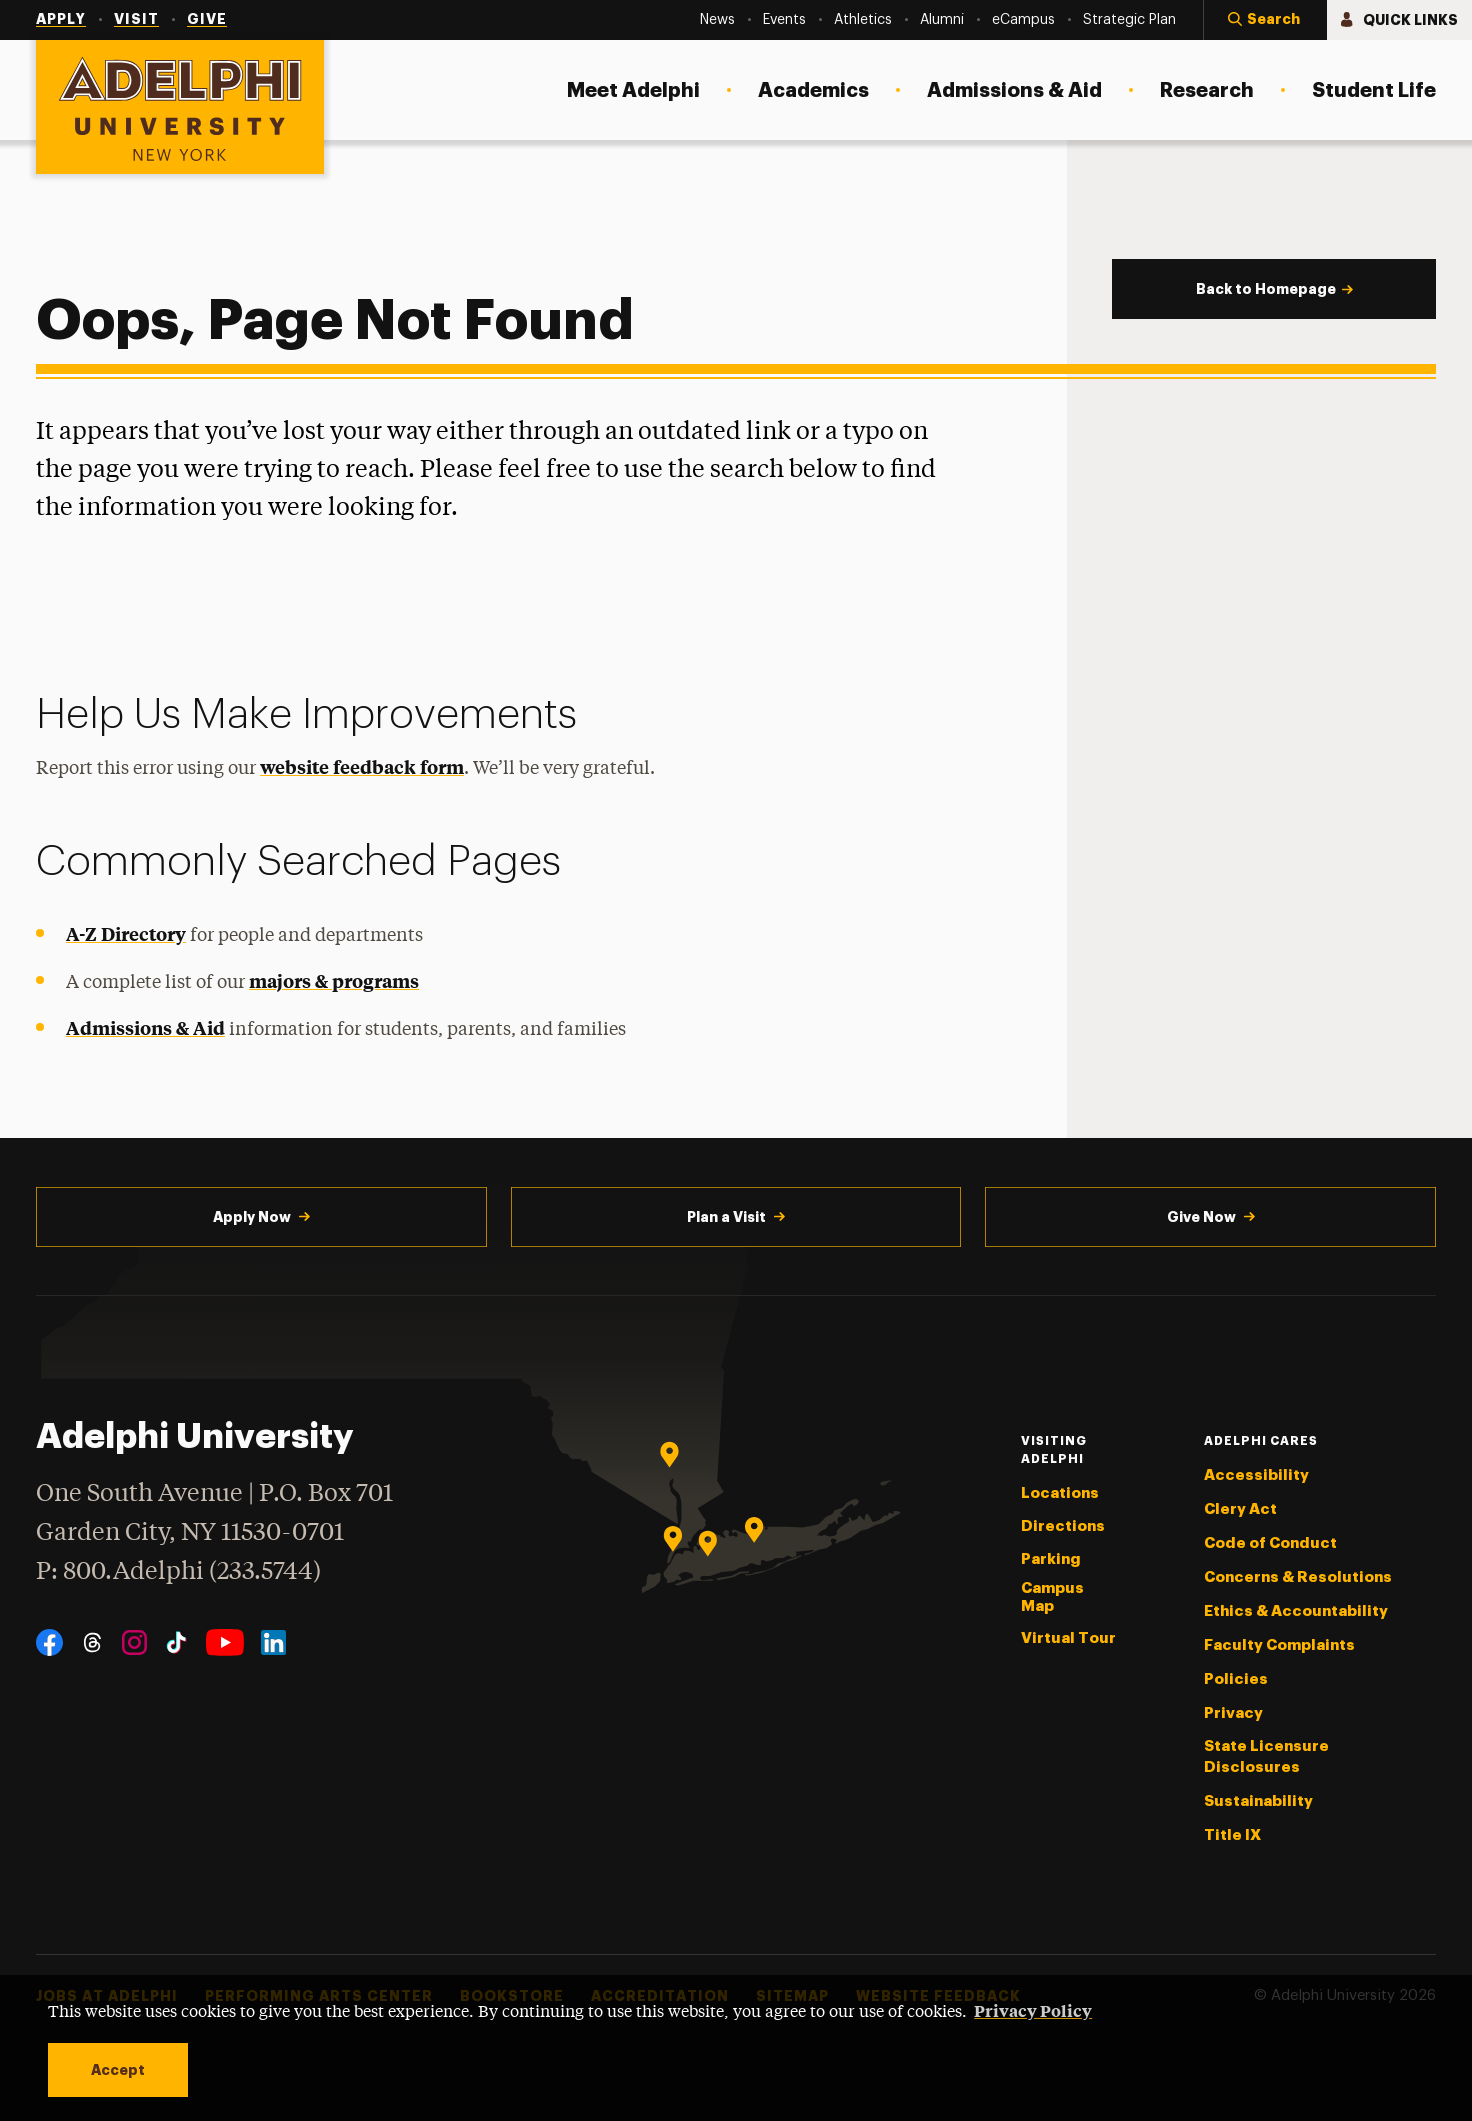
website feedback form (362, 766)
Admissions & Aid (145, 1027)
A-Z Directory (126, 933)
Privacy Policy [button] (1033, 2010)
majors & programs (334, 980)
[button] (1265, 20)
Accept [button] (118, 2070)
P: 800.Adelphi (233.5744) (178, 1569)
